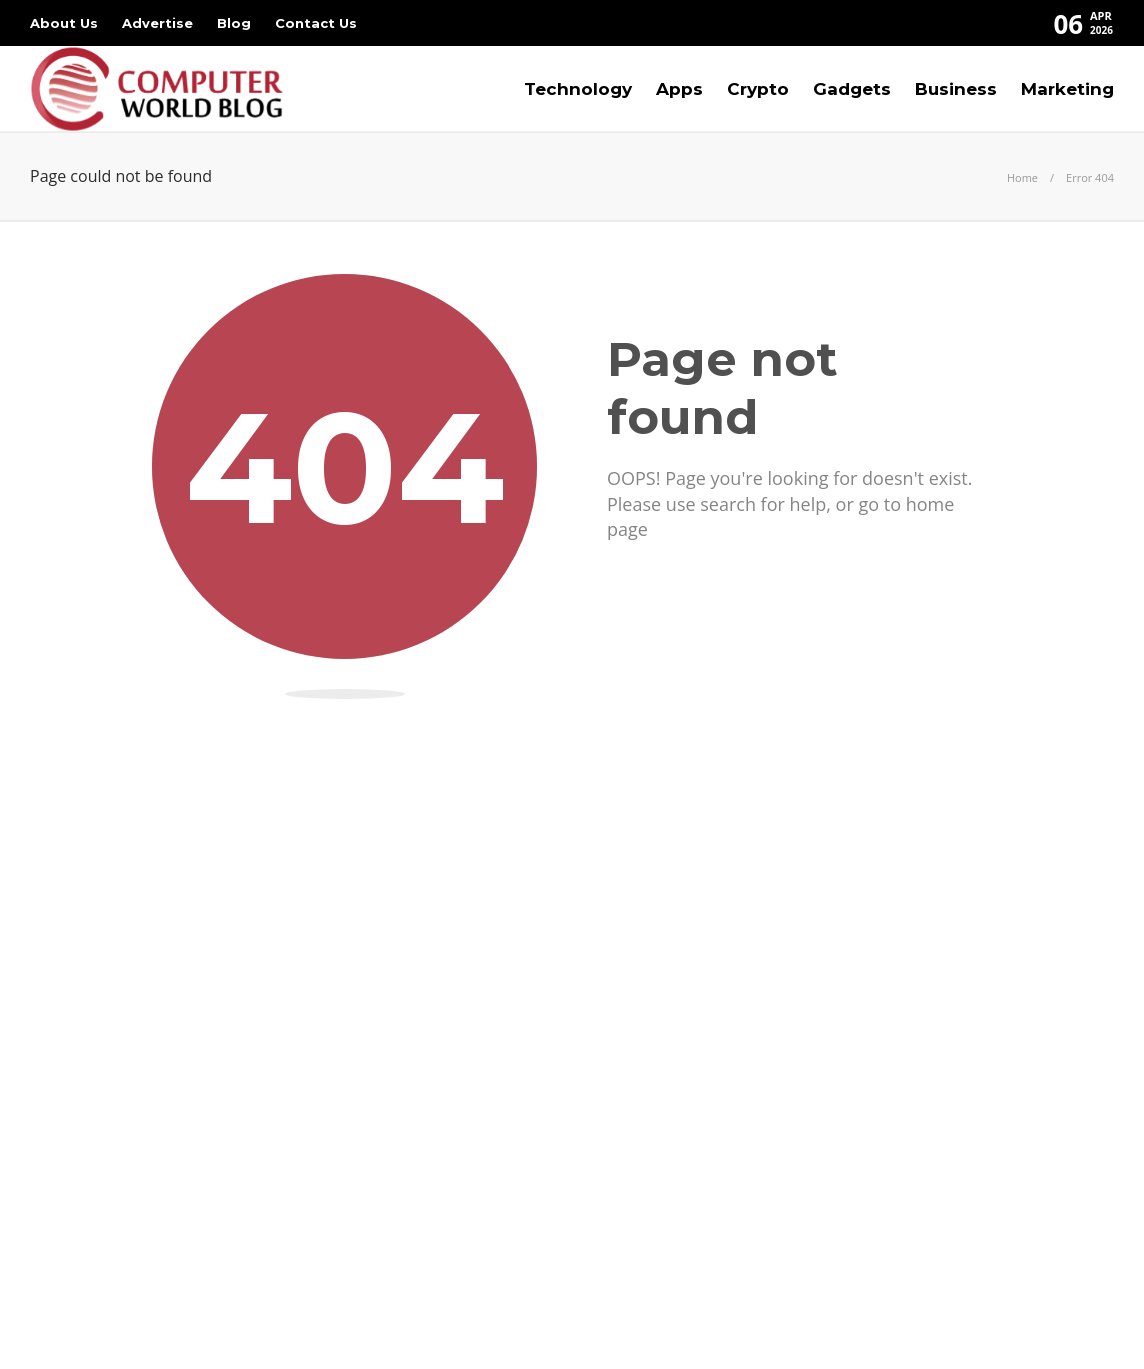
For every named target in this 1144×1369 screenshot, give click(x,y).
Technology (578, 89)
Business (956, 89)
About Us (64, 23)
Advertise (157, 23)
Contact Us (316, 23)
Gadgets (852, 89)
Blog (234, 23)
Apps (679, 89)
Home (1022, 177)
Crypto (758, 89)
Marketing (1067, 89)
